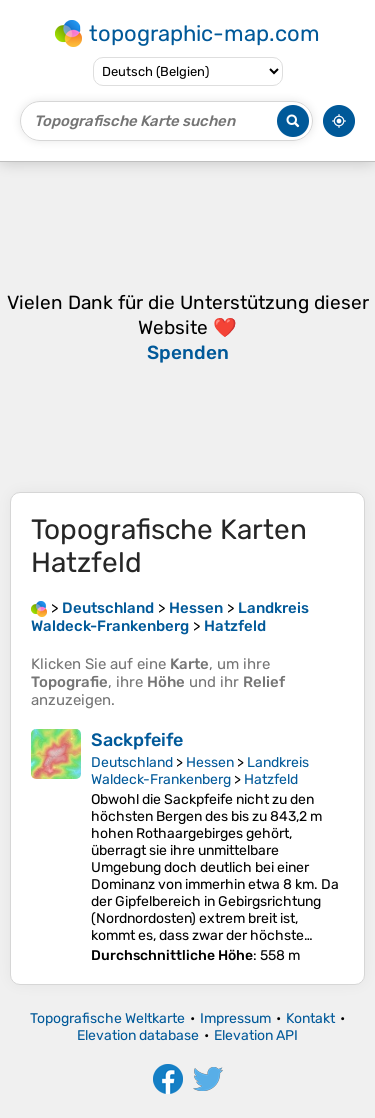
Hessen (210, 762)
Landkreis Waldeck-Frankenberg (200, 771)
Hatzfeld (271, 779)
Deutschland (132, 762)
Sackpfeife (137, 740)
